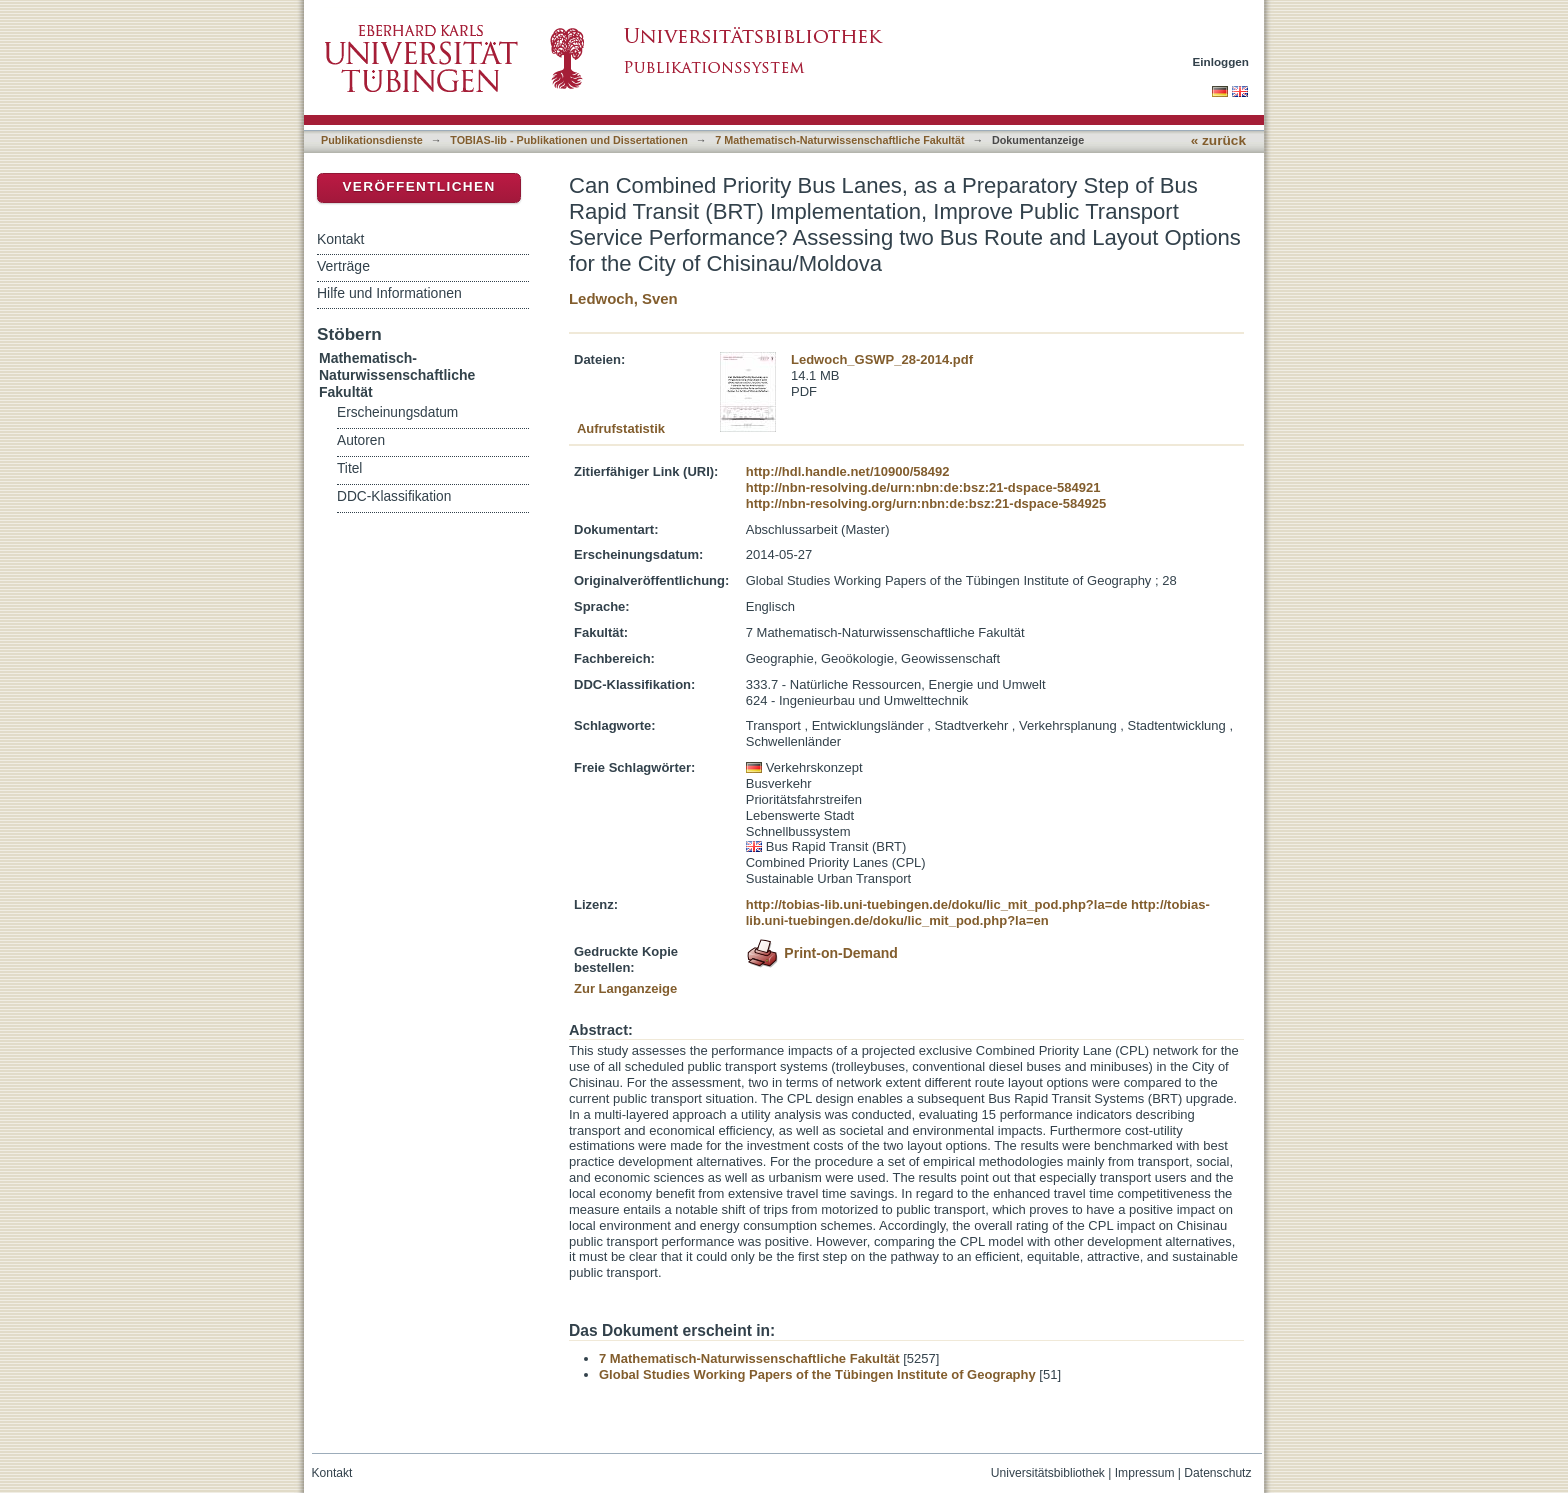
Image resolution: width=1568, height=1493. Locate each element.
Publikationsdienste (372, 140)
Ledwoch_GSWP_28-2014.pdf (882, 359)
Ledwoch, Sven (623, 298)
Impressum (1145, 1473)
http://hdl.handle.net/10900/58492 (848, 471)
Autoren (361, 440)
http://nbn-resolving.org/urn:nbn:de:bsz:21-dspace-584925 (926, 503)
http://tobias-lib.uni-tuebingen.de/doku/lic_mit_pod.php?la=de (937, 904)
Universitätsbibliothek (1048, 1473)
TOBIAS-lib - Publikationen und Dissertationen (569, 140)
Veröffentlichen (418, 186)
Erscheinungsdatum (397, 412)
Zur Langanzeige (625, 988)
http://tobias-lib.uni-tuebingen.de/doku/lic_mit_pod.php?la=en (978, 912)
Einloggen (1221, 61)
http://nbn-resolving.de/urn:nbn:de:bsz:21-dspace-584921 (923, 487)
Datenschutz (1217, 1473)
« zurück (1218, 140)
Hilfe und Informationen (389, 293)
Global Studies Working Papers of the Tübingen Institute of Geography (817, 1374)
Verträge (343, 266)
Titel (349, 468)
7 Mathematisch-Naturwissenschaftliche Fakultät (839, 140)
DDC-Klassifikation (394, 496)
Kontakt (340, 239)
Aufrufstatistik (621, 428)
